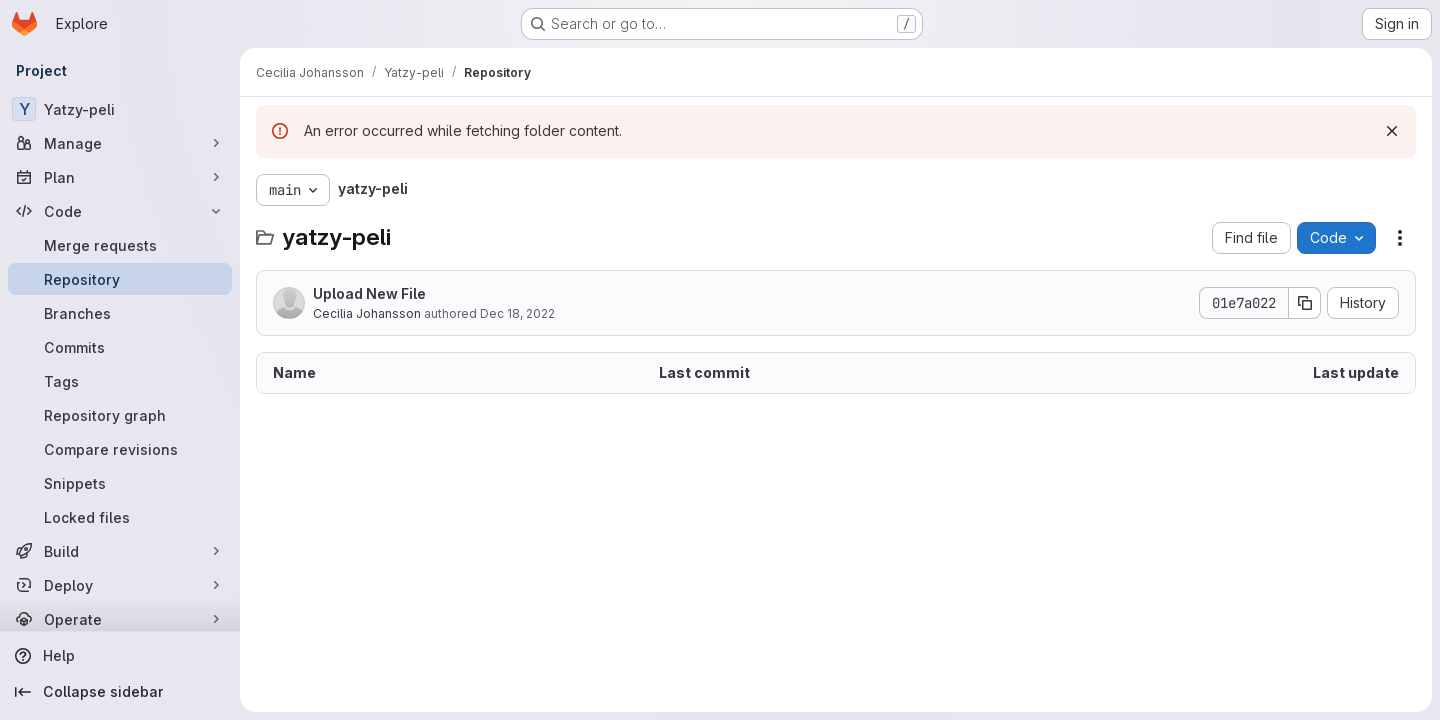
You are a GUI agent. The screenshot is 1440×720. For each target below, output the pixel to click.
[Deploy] (120, 585)
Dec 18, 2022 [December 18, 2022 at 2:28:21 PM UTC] (517, 313)
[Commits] (120, 347)
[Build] (120, 551)
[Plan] (120, 177)
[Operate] (120, 619)
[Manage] (120, 143)
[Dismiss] (1392, 131)
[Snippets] (120, 483)
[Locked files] (120, 517)
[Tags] (120, 381)
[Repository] (120, 279)
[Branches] (120, 313)
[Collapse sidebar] (120, 692)
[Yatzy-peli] (120, 109)
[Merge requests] (120, 245)
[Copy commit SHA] (1305, 303)
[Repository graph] (120, 415)
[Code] (120, 211)
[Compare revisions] (120, 449)
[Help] (120, 656)
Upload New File (369, 293)
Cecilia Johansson (367, 313)
